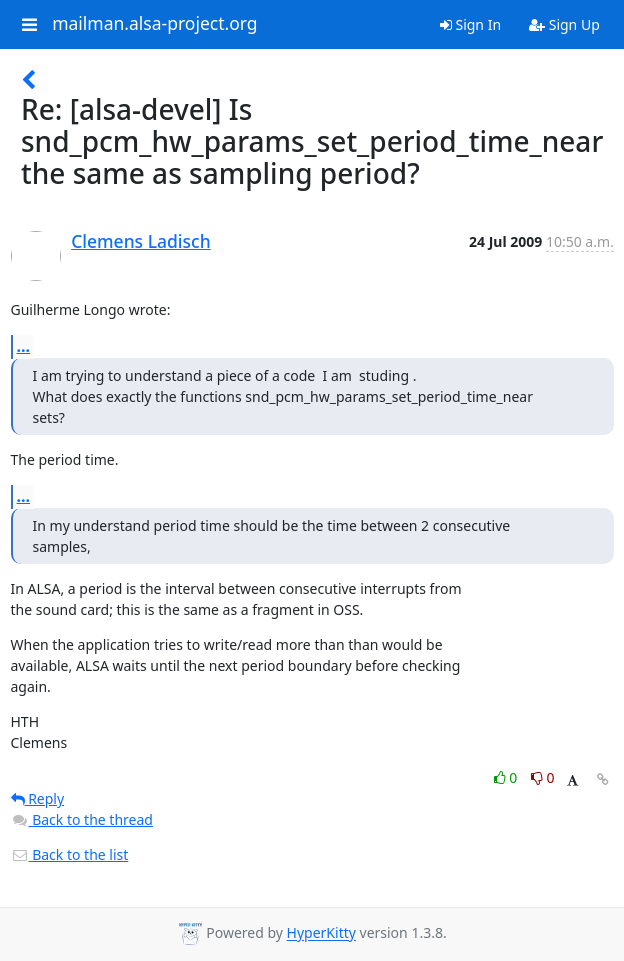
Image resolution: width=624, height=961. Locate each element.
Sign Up (564, 24)
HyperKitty (321, 933)
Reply (38, 798)
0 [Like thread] (507, 777)
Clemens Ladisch (141, 241)
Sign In (470, 24)
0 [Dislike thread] (543, 777)
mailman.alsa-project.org (154, 24)
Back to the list (70, 854)
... (24, 346)
